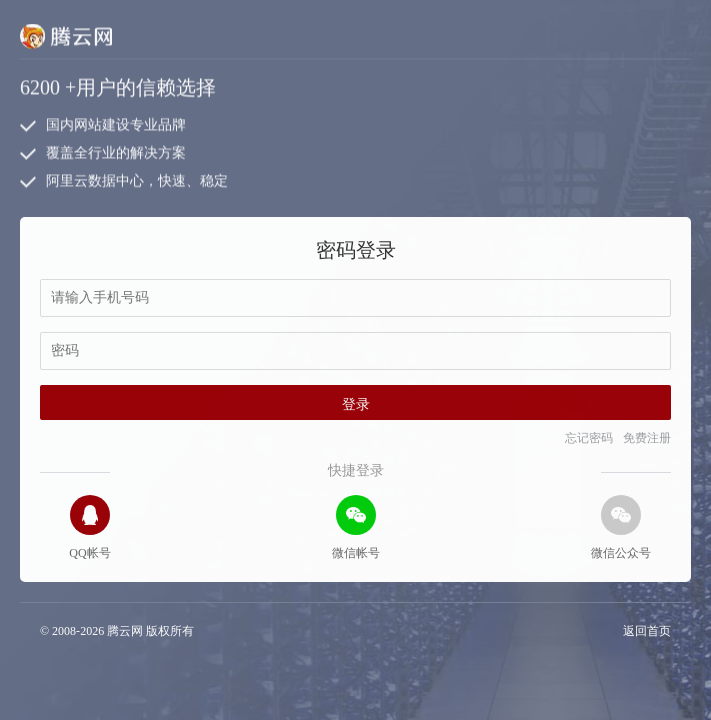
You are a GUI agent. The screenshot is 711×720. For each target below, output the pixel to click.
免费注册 (647, 438)
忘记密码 (589, 438)
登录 (356, 404)
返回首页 (647, 631)
